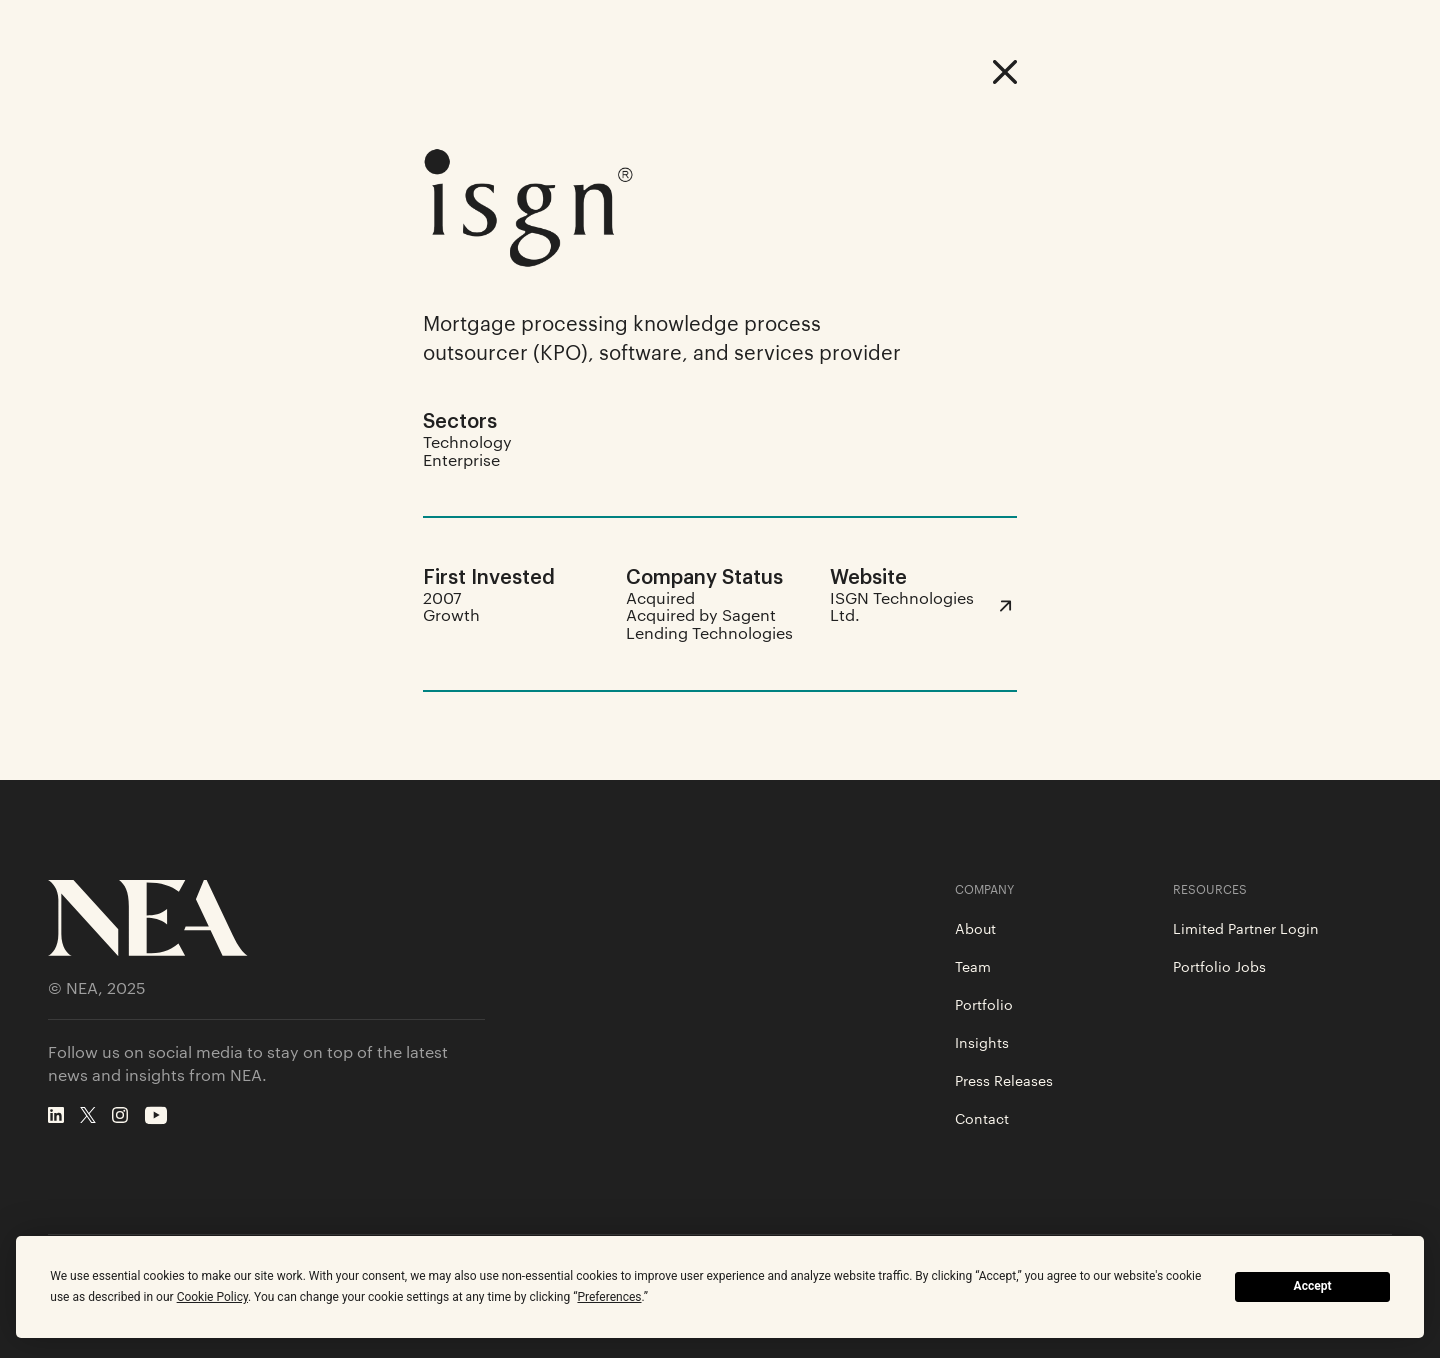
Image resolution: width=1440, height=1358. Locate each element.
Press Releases (1004, 1080)
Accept (1313, 1286)
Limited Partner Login (1246, 928)
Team (973, 966)
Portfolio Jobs (1219, 966)
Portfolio (984, 1004)
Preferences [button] (609, 1297)
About (975, 928)
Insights (982, 1042)
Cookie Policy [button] (212, 1297)
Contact (982, 1118)
